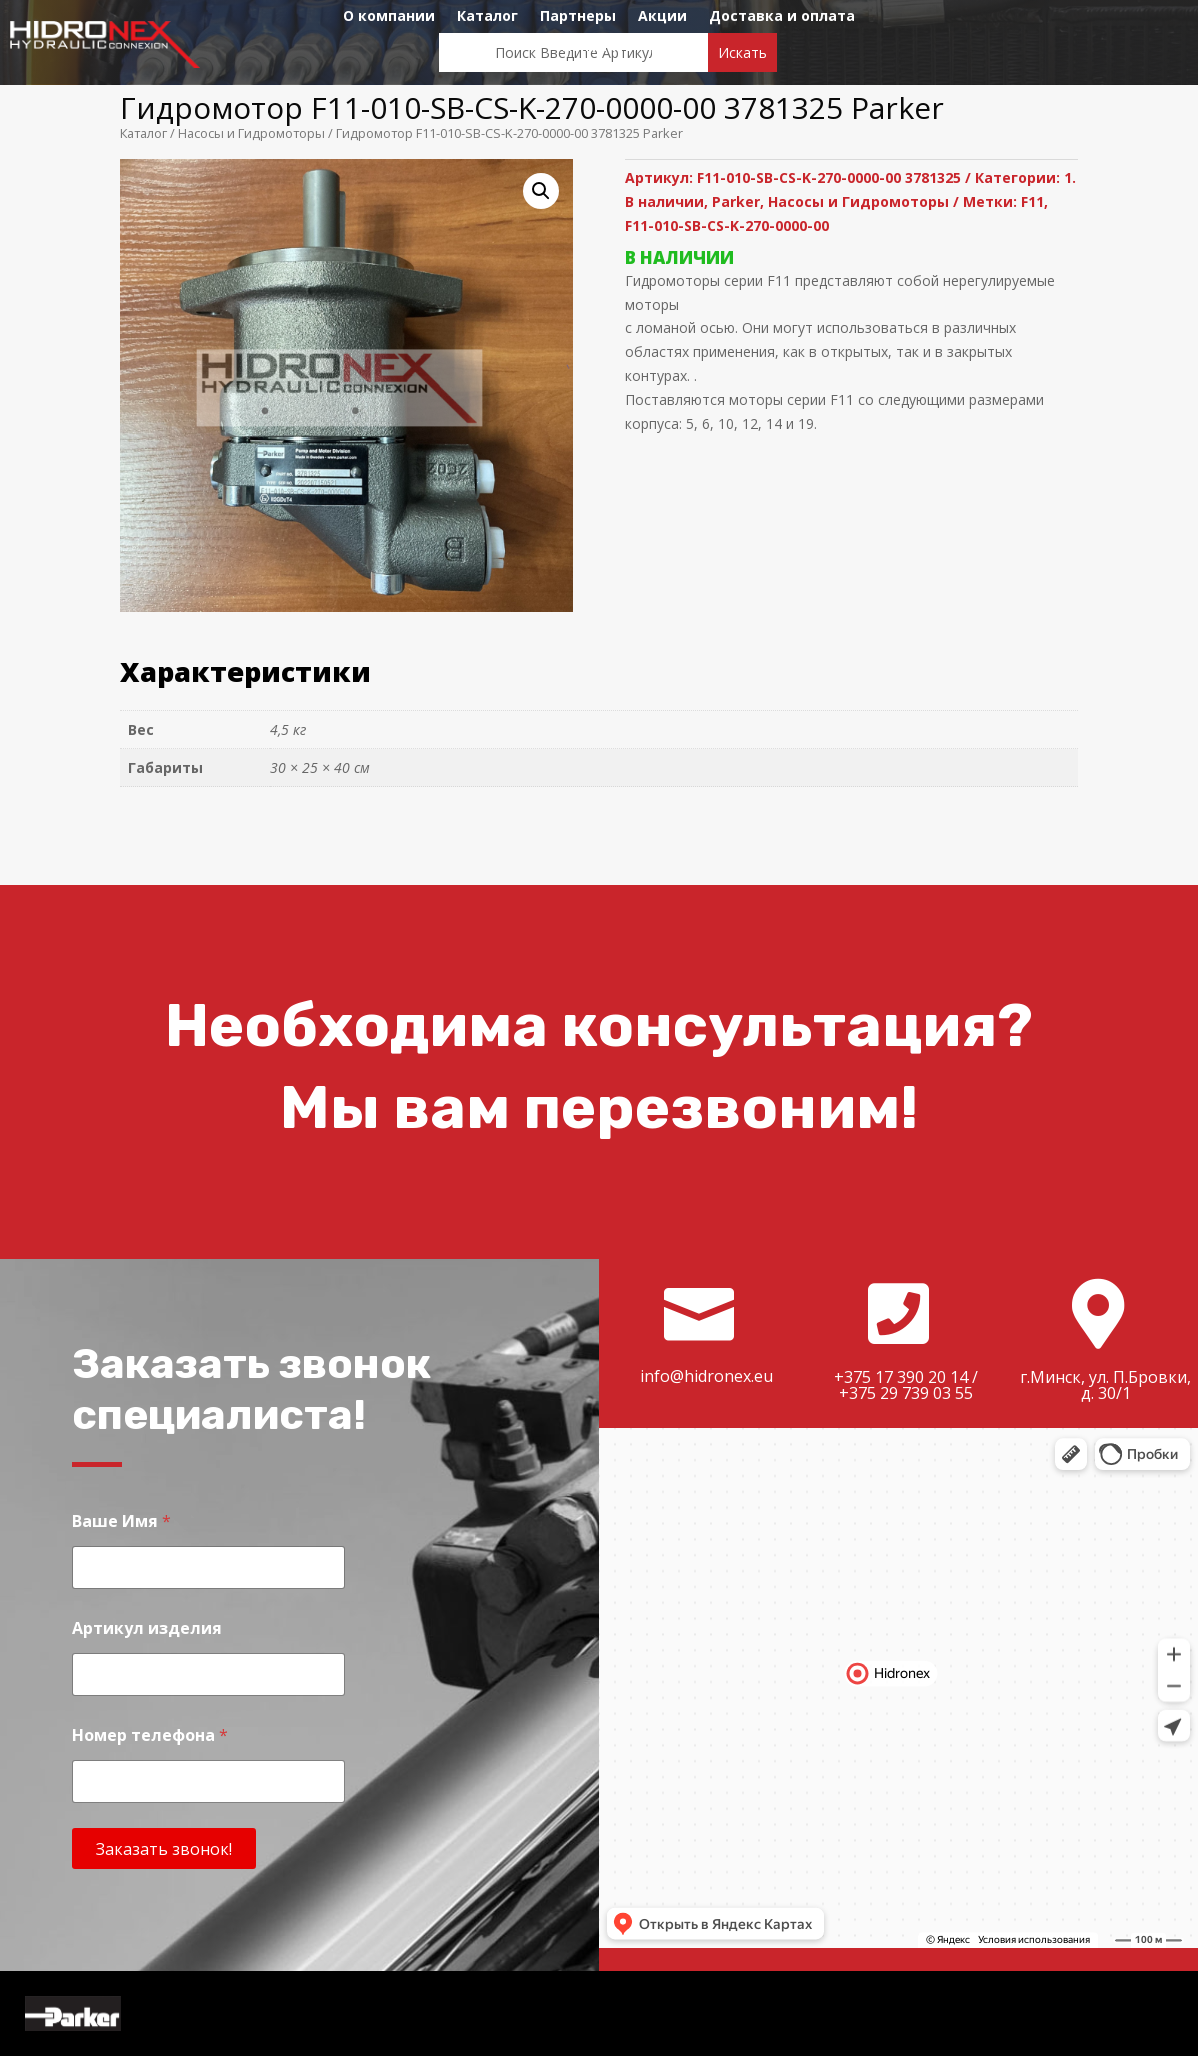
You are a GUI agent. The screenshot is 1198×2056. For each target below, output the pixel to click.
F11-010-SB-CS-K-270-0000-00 (727, 225)
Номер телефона (150, 1735)
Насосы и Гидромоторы (251, 133)
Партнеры (578, 17)
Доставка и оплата (782, 17)
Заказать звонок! (164, 1849)
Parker (736, 201)
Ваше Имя (121, 1521)
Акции (662, 17)
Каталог (487, 17)
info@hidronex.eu (706, 1376)
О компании (389, 17)
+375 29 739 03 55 (906, 1393)
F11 (1032, 201)
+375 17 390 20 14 (901, 1377)
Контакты (599, 47)
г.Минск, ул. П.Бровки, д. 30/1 (1105, 1385)
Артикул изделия (147, 1628)
